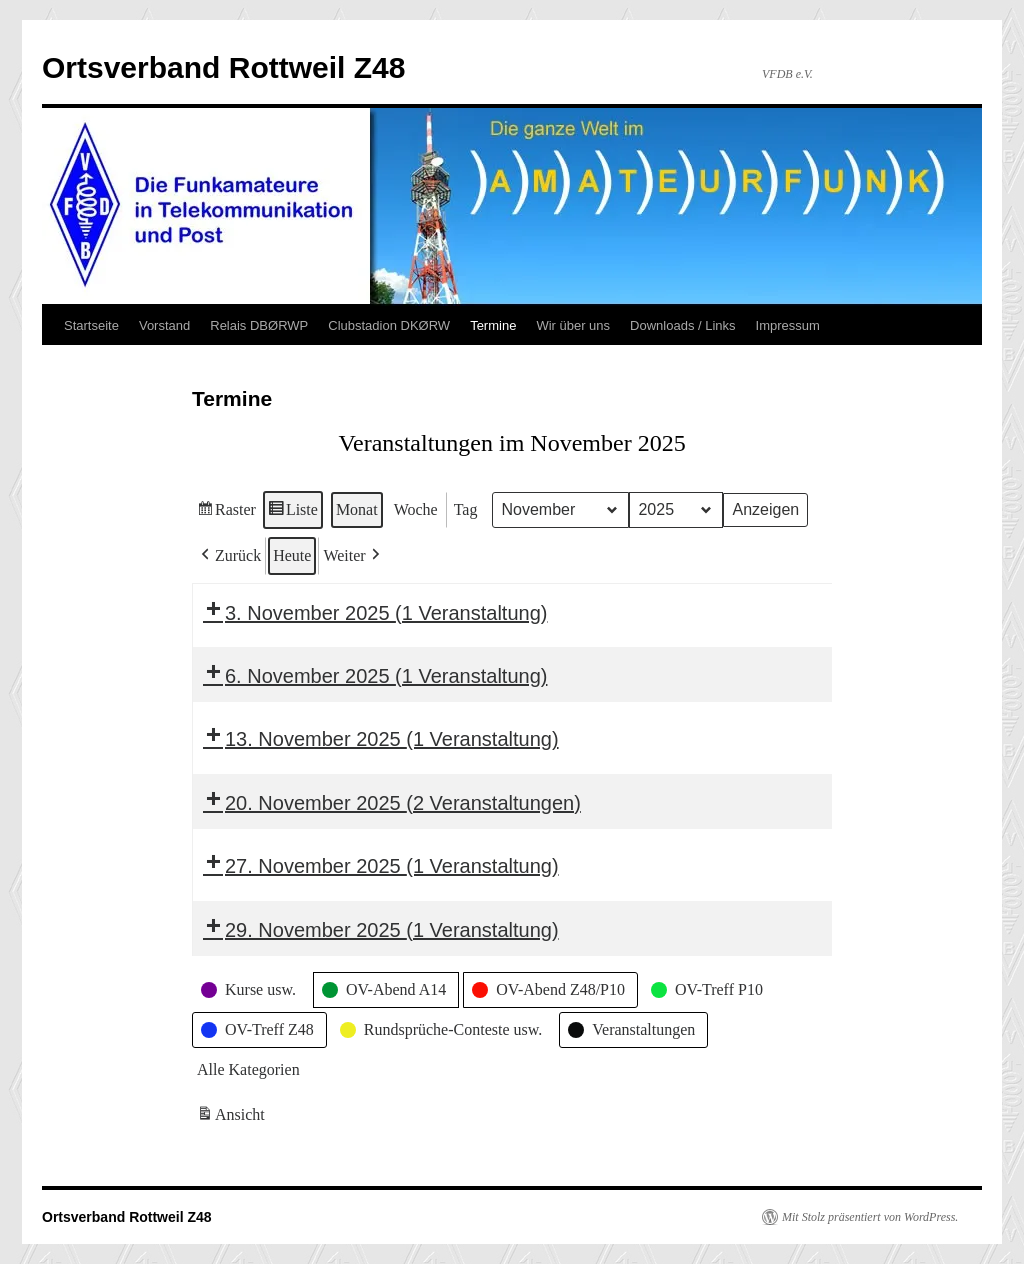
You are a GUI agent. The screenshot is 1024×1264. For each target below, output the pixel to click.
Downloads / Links (683, 325)
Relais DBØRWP (259, 325)
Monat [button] (357, 509)
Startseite (91, 325)
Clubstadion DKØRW (389, 325)
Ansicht (232, 1117)
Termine (493, 325)
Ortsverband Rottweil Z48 (223, 67)
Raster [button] (226, 512)
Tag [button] (466, 509)
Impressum (788, 325)
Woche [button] (416, 509)
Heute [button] (292, 555)
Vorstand (164, 325)
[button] (229, 556)
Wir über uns (573, 325)
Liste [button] (292, 512)
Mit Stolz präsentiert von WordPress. (870, 1217)
